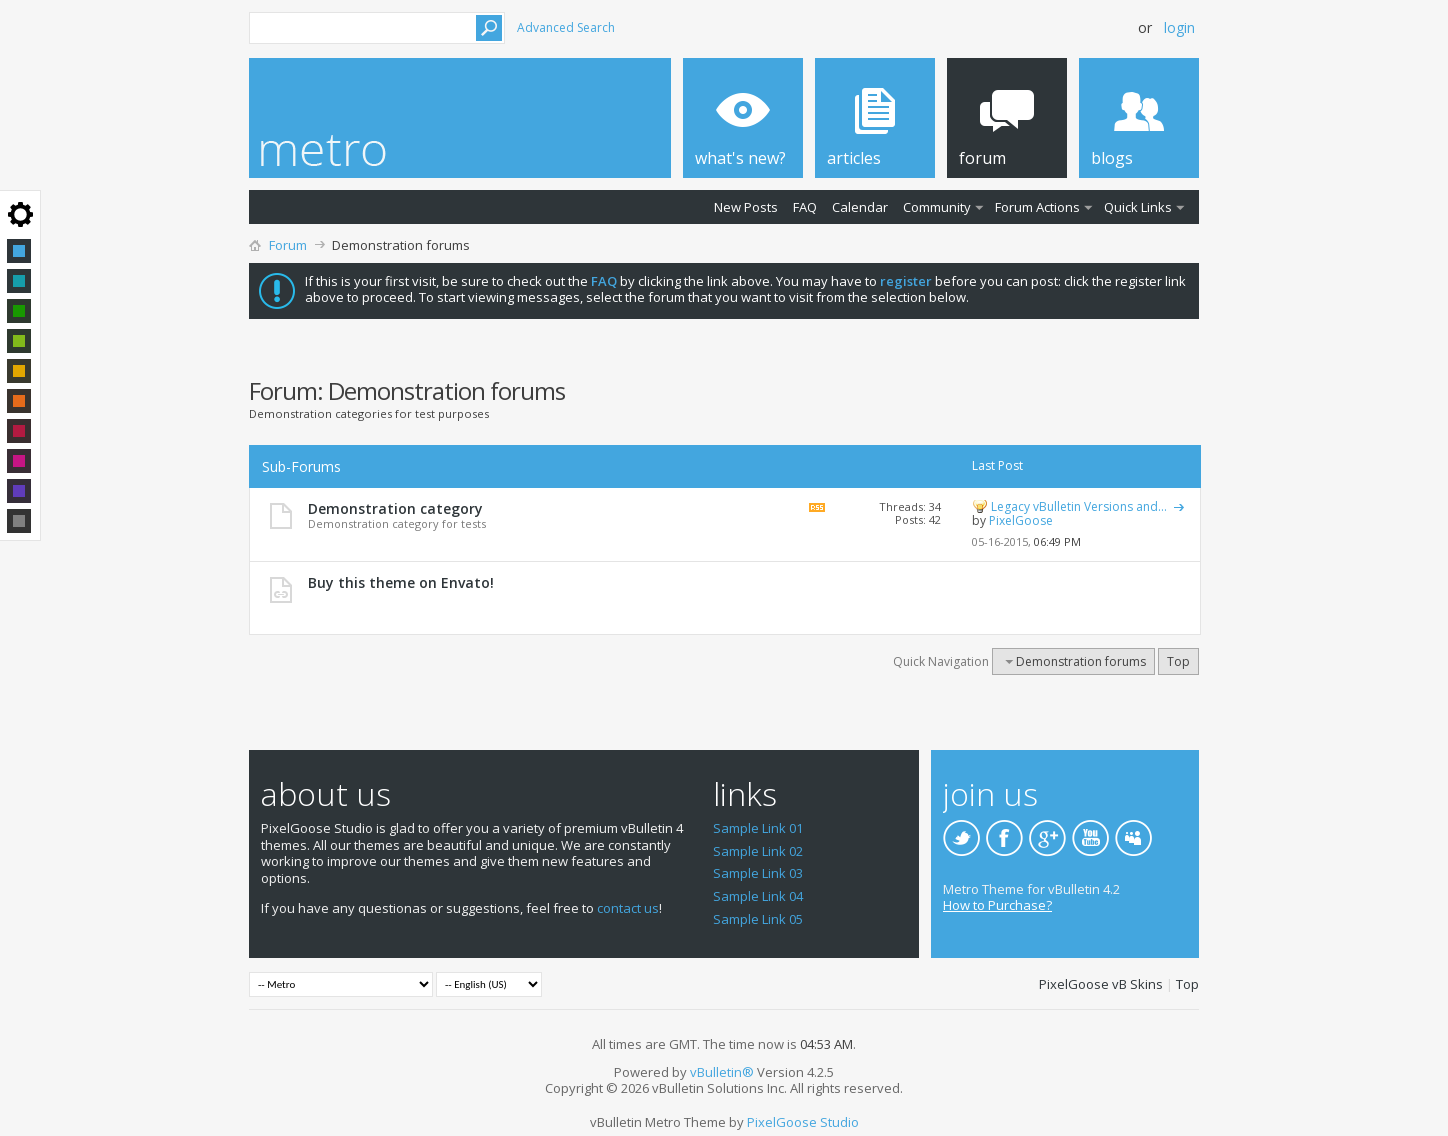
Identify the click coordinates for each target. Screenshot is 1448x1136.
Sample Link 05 (758, 919)
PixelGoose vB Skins (1101, 984)
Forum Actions (1037, 207)
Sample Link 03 (758, 873)
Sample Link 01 (758, 828)
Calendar (860, 207)
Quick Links (1138, 207)
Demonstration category (395, 508)
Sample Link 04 (758, 896)
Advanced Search (566, 27)
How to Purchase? (997, 905)
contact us (628, 908)
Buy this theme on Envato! (401, 582)
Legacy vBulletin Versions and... (1079, 506)
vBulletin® (722, 1072)
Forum (288, 245)
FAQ (805, 207)
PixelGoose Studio (803, 1122)
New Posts (746, 207)
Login (1179, 27)
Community (937, 207)
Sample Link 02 (758, 851)
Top (1178, 661)
